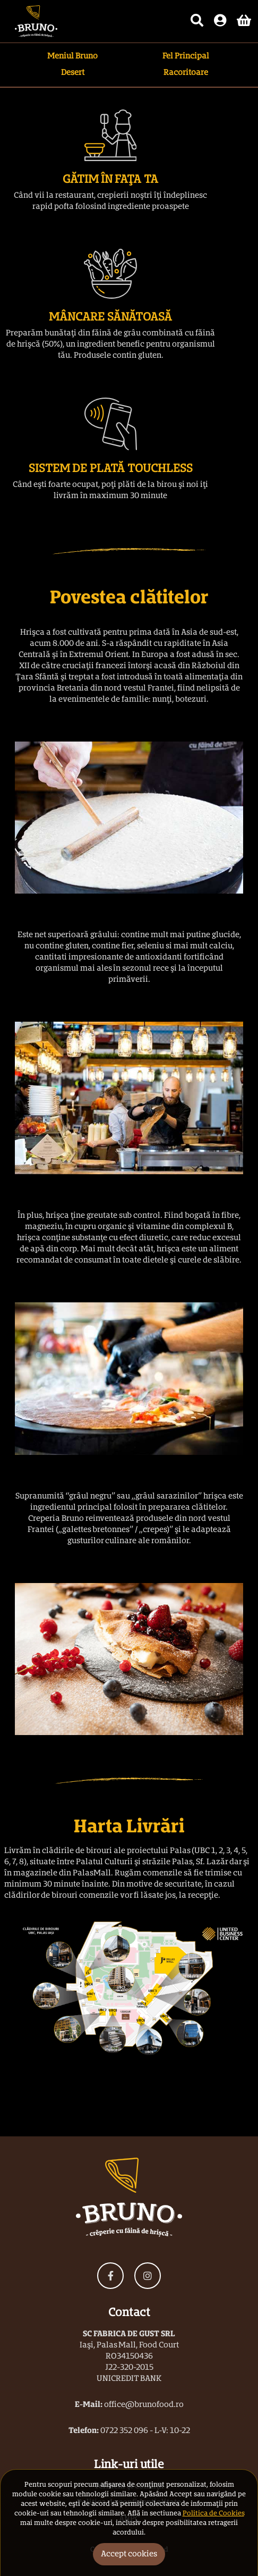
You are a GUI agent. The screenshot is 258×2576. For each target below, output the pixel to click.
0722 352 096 (124, 2431)
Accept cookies (129, 2554)
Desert (72, 73)
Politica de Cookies (213, 2514)
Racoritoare (186, 73)
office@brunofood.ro (144, 2405)
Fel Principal (185, 56)
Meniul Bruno (72, 56)
